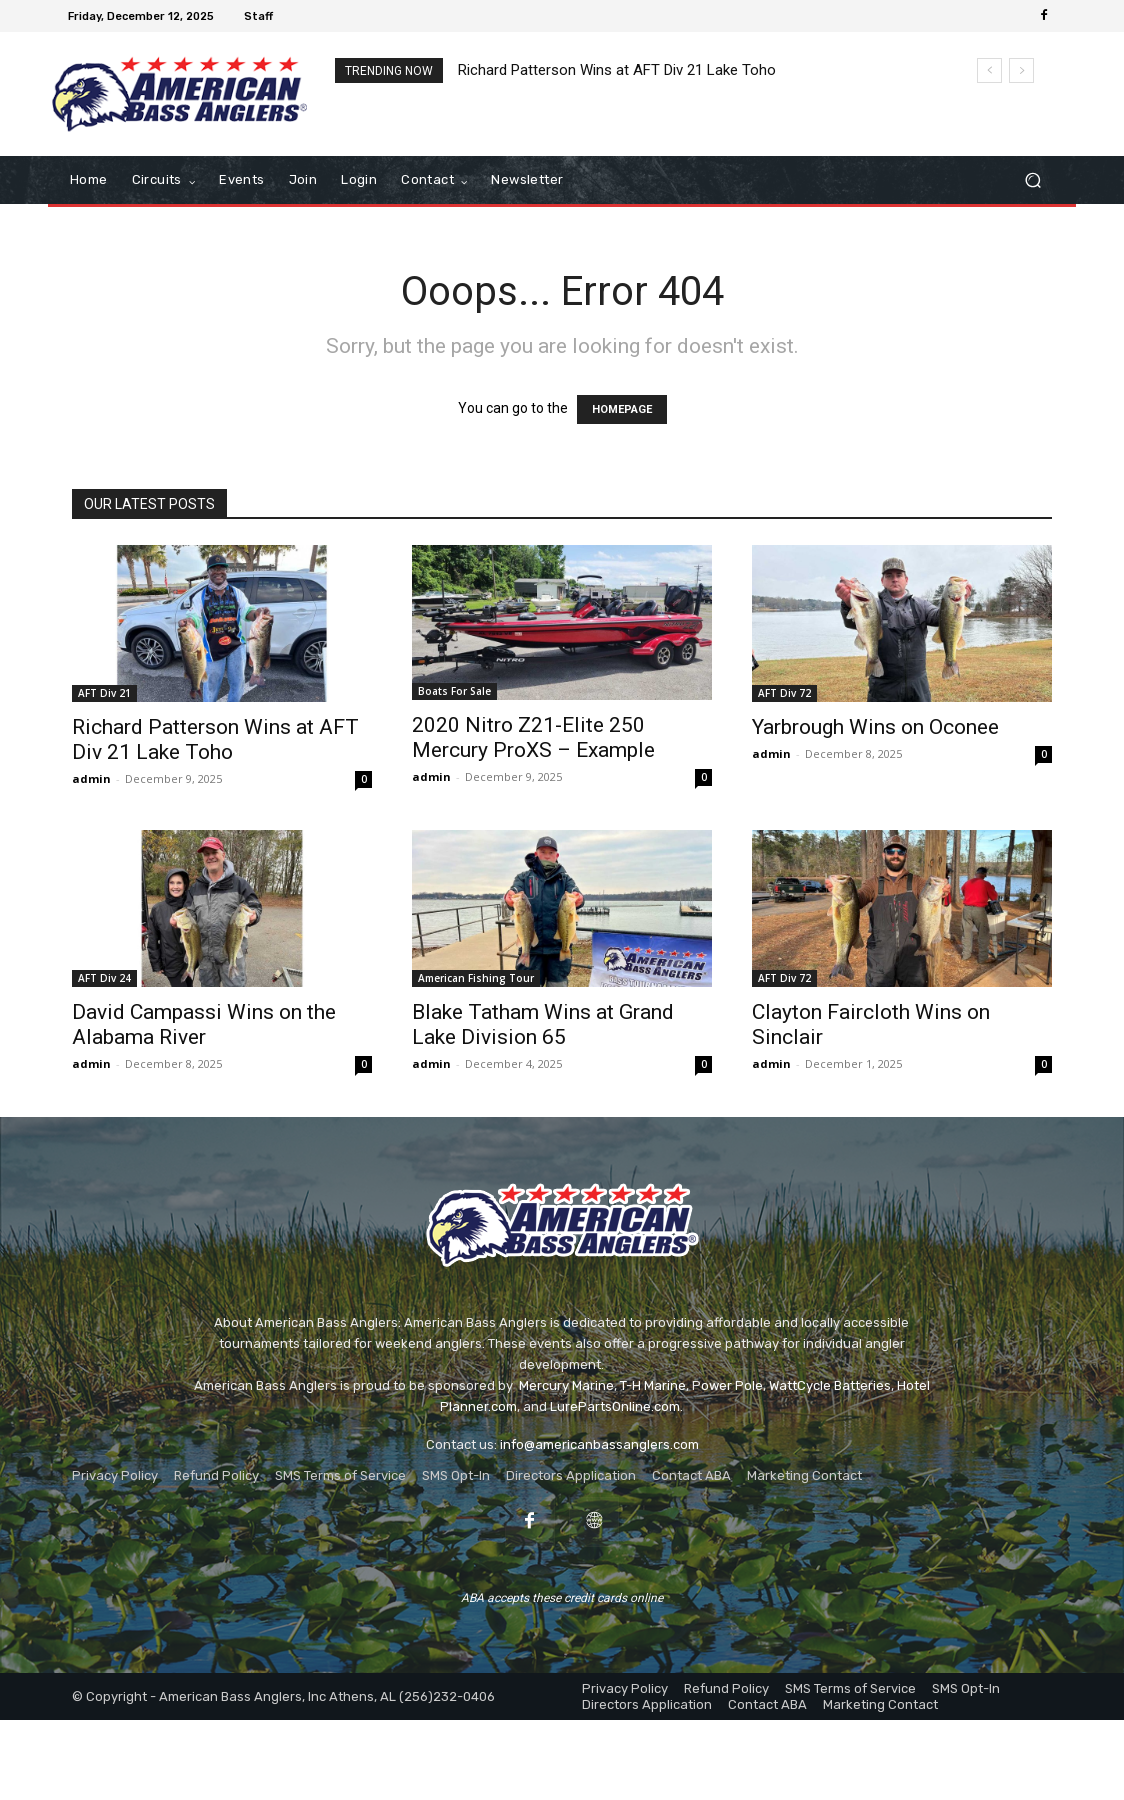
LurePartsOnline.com (615, 1406)
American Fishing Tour (476, 978)
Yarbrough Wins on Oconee (875, 727)
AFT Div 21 (104, 693)
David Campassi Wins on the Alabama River (204, 1024)
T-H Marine (653, 1385)
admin (91, 778)
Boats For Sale (454, 691)
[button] (1032, 180)
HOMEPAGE (622, 409)
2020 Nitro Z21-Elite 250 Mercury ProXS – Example (533, 737)
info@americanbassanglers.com (599, 1444)
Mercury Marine (566, 1385)
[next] (1021, 70)
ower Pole (732, 1385)
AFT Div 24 (104, 978)
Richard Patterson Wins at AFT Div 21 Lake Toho (617, 70)
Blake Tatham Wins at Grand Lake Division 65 (543, 1024)
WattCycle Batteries (830, 1385)
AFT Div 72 (784, 693)
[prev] (989, 70)
